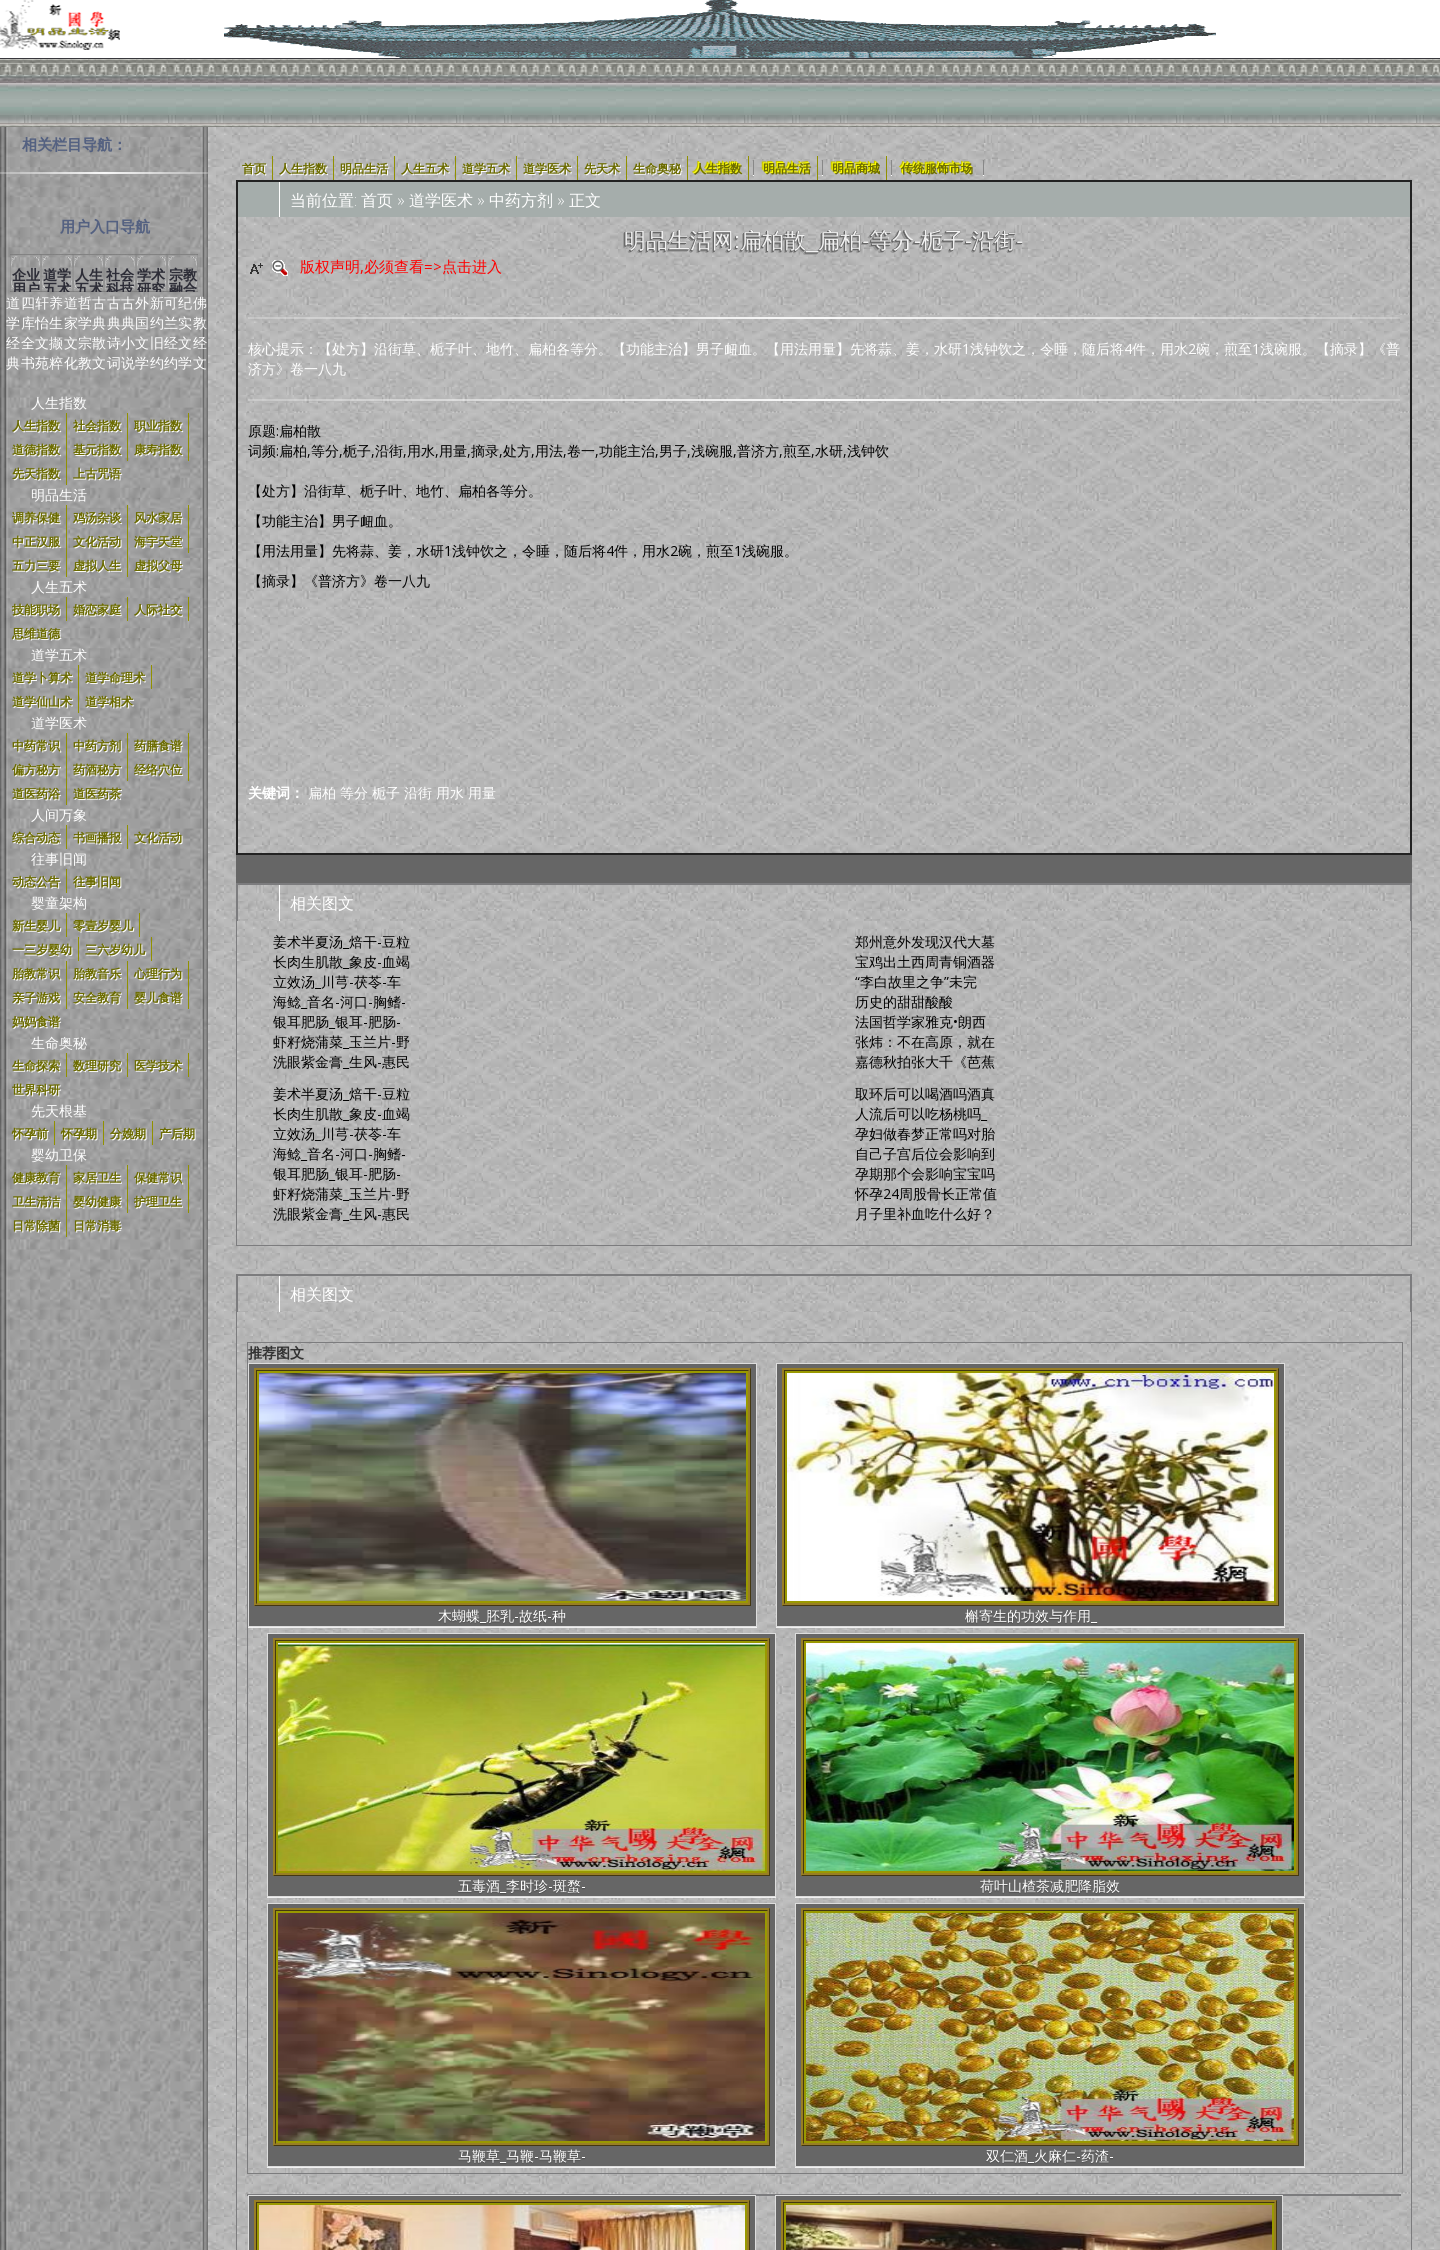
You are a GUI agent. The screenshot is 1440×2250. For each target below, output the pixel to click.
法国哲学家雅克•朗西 (920, 1021)
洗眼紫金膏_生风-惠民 (341, 1061)
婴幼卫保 (59, 1154)
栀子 (386, 792)
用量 (482, 792)
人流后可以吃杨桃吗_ (921, 1113)
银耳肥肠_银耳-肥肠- (337, 1021)
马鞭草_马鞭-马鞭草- (1121, 1496)
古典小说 (128, 332)
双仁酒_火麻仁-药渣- (1318, 1496)
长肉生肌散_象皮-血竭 (341, 961)
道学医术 (59, 722)
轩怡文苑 (42, 332)
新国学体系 (765, 2065)
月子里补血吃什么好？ (925, 1213)
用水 (450, 792)
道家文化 (71, 332)
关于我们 (418, 2065)
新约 (157, 312)
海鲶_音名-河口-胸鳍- (339, 1001)
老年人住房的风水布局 (725, 1781)
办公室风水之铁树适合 (1118, 1781)
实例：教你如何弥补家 (331, 1781)
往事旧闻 (59, 858)
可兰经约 (171, 332)
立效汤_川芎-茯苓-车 (337, 981)
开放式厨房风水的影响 (528, 1781)
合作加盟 (840, 2065)
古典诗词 (114, 332)
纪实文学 (185, 332)
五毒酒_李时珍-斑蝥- (726, 1496)
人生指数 (59, 402)
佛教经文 (200, 332)
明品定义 (622, 2065)
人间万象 (59, 814)
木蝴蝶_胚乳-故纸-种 (332, 1496)
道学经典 (13, 332)
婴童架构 (59, 902)
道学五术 (59, 654)
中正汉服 (690, 2065)
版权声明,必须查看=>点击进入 (401, 266)
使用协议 (486, 2065)
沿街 (418, 792)
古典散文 (99, 332)
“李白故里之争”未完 (916, 981)
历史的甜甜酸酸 (904, 1001)
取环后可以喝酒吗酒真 (925, 1093)
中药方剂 (521, 200)
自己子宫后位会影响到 (925, 1153)
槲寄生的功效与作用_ (529, 1496)
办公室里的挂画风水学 (1315, 1781)
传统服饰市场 (937, 167)
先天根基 (59, 1110)
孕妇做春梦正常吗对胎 (925, 1133)
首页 (377, 200)
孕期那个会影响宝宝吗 (925, 1173)
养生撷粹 (56, 332)
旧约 (157, 352)
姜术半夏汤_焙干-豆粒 (341, 941)
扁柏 (322, 792)
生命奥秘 (59, 1042)
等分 (354, 792)
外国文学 (142, 332)
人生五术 (59, 586)
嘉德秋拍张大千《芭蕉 (925, 1061)
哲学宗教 (85, 332)
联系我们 (976, 2065)
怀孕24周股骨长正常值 (926, 1193)
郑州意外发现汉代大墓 (925, 941)
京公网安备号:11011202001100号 (950, 2095)
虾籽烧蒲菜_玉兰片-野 (341, 1041)
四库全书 (28, 332)
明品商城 (856, 167)
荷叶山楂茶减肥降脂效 (924, 1496)
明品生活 (59, 494)
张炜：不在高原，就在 (925, 1041)
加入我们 (908, 2065)
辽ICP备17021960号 (767, 2095)
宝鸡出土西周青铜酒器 (925, 961)
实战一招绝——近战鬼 (922, 1781)
